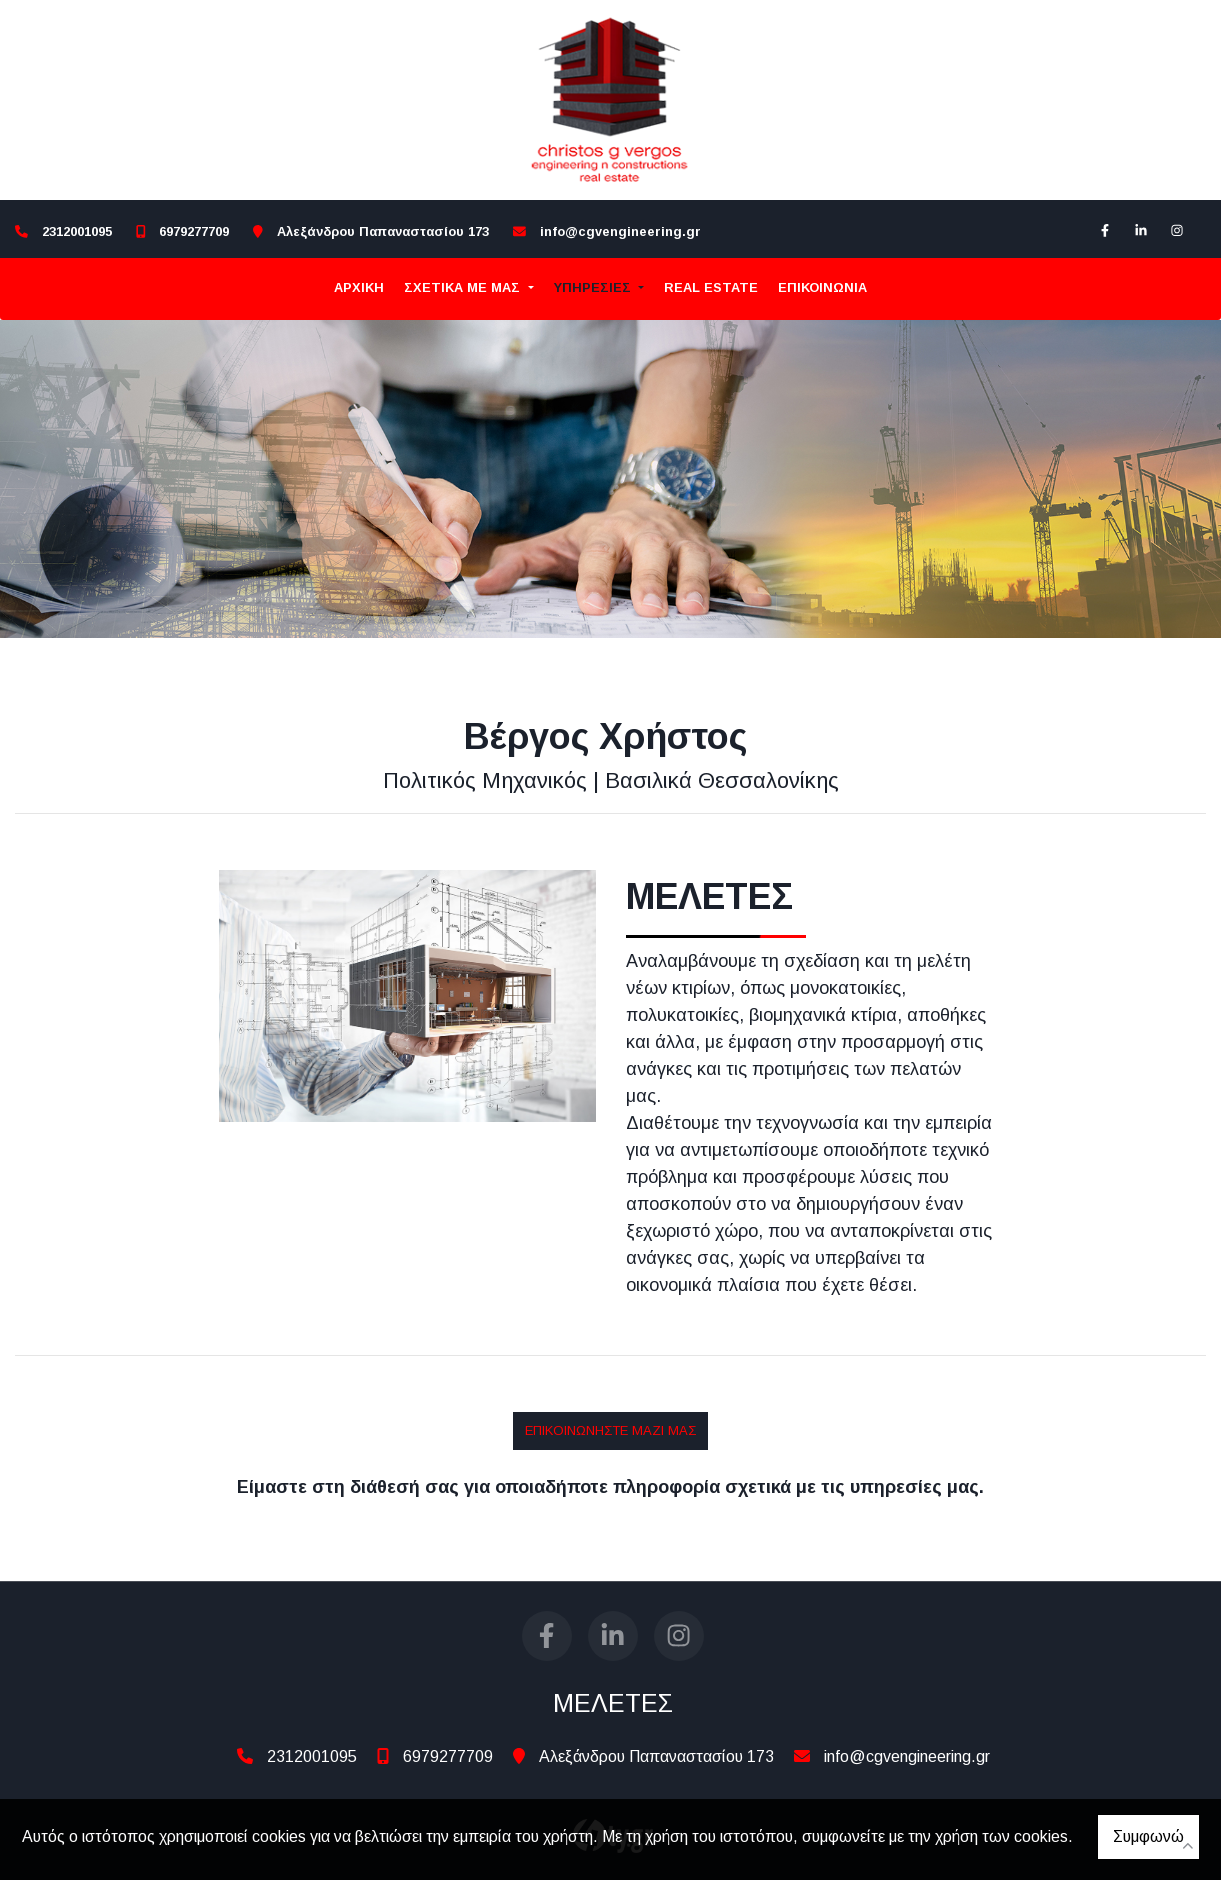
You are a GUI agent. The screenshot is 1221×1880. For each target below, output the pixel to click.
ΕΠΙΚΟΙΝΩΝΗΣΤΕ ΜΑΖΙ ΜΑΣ (610, 1430)
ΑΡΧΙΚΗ (359, 287)
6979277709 (194, 231)
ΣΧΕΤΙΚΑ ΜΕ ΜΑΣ (464, 287)
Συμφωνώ (1148, 1836)
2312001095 (77, 231)
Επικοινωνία (822, 287)
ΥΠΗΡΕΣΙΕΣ (594, 287)
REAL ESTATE (711, 287)
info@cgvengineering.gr (620, 231)
